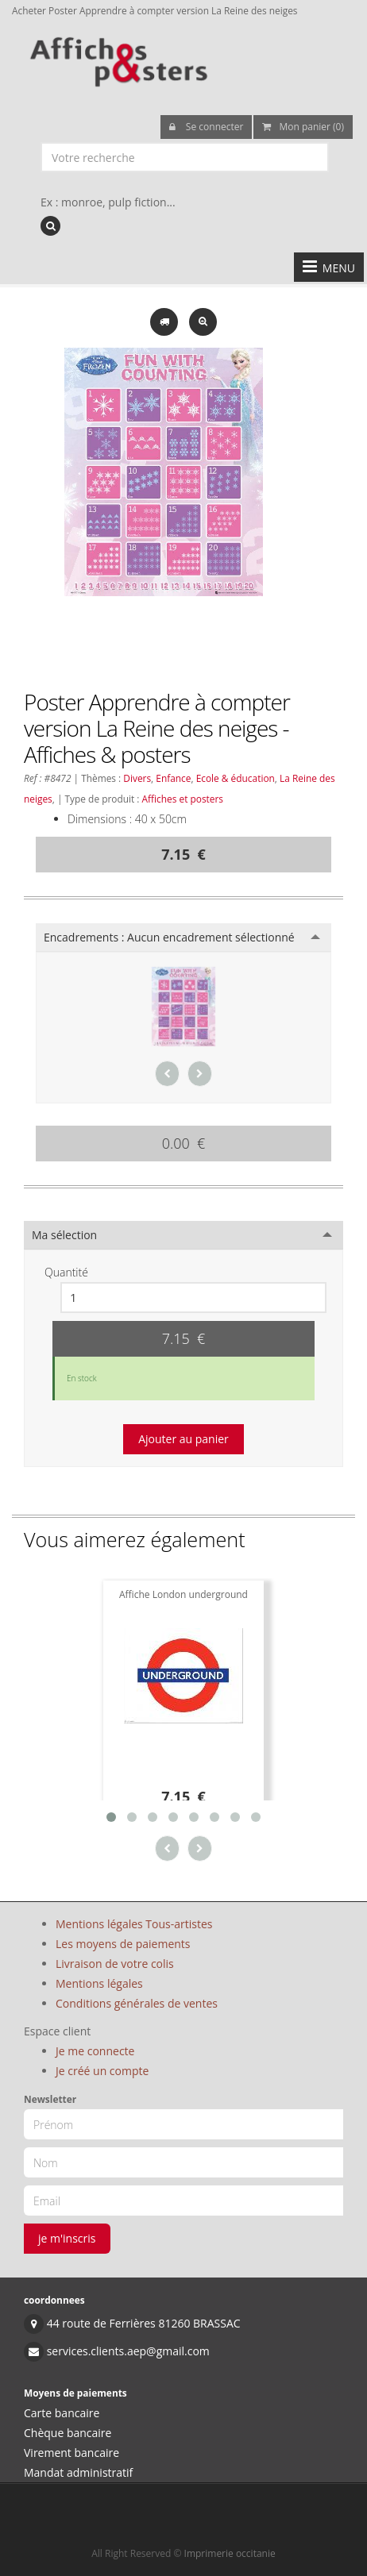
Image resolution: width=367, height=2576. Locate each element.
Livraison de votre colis (115, 1963)
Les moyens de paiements (123, 1943)
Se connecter (206, 126)
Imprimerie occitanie (230, 2553)
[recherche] (50, 226)
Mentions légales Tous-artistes (134, 1923)
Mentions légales (99, 1983)
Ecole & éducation (235, 778)
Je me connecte (95, 2050)
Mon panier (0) (303, 126)
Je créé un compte (102, 2070)
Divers (137, 778)
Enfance (173, 778)
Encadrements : (169, 937)
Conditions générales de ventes (137, 2003)
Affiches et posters (182, 798)
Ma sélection (64, 1234)
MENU (329, 266)
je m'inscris (67, 2238)
